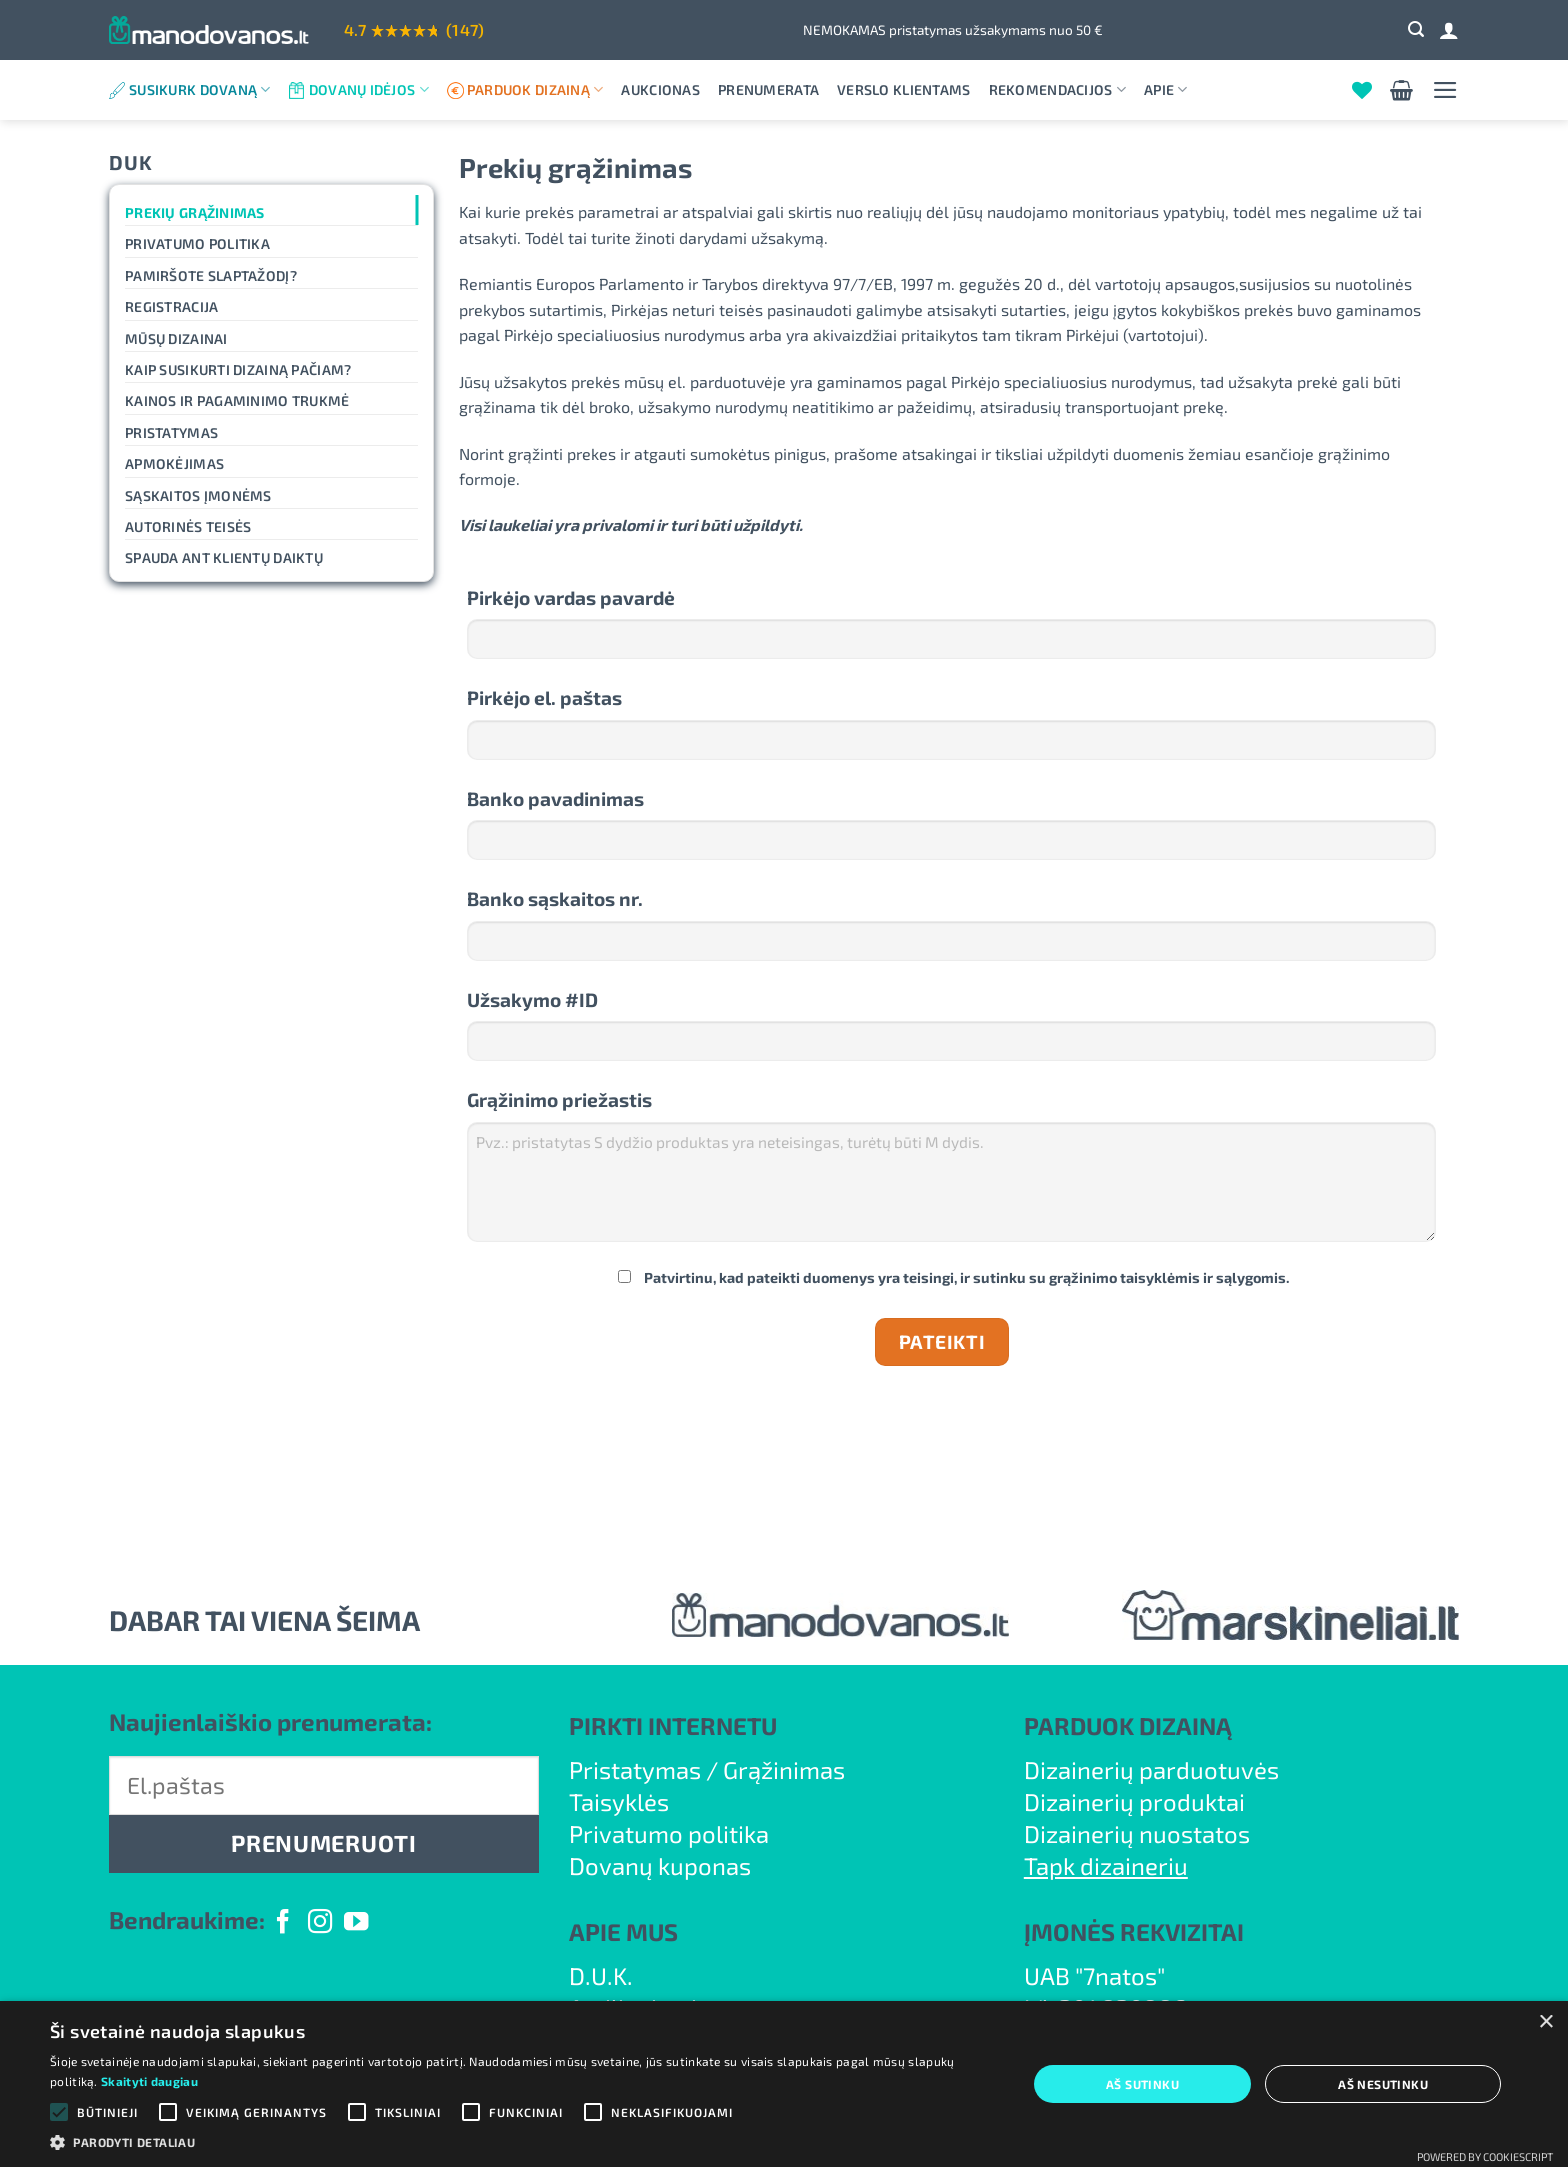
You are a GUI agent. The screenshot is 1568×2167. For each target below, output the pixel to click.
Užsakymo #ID (532, 999)
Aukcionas (660, 89)
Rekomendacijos (1057, 89)
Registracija (171, 306)
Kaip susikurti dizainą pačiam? (238, 369)
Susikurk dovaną (200, 89)
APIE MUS (623, 1931)
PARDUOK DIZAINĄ (1128, 1725)
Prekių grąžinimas (195, 212)
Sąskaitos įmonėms (198, 495)
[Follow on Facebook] (283, 1923)
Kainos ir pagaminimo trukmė (237, 400)
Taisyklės (619, 1801)
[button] (1416, 29)
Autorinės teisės (188, 526)
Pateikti (942, 1341)
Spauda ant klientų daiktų (224, 557)
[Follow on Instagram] (320, 1923)
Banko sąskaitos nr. (555, 898)
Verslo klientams (903, 89)
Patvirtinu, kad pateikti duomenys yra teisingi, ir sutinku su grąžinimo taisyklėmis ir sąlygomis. (954, 1277)
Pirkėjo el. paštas (544, 697)
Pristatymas (171, 432)
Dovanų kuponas (660, 1865)
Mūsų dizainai (176, 338)
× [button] (1545, 2022)
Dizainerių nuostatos (1137, 1833)
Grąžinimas (784, 1769)
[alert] (784, 2084)
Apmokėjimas (174, 463)
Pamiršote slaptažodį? (211, 275)
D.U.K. (601, 1975)
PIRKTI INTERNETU (673, 1725)
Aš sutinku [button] (1142, 2084)
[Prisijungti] (1449, 30)
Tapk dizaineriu (1106, 1865)
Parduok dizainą (535, 89)
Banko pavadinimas (555, 798)
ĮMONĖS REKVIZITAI (1134, 1931)
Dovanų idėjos (369, 89)
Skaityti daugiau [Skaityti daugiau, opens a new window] (149, 2081)
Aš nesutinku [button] (1383, 2084)
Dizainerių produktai (1134, 1801)
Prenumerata (768, 89)
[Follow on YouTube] (356, 1923)
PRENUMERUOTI (323, 1843)
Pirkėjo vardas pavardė (571, 597)
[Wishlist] (1362, 90)
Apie (1166, 89)
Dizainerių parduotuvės (1151, 1769)
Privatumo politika (197, 243)
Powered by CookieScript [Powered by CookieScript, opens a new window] (1485, 2156)
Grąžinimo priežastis (559, 1099)
